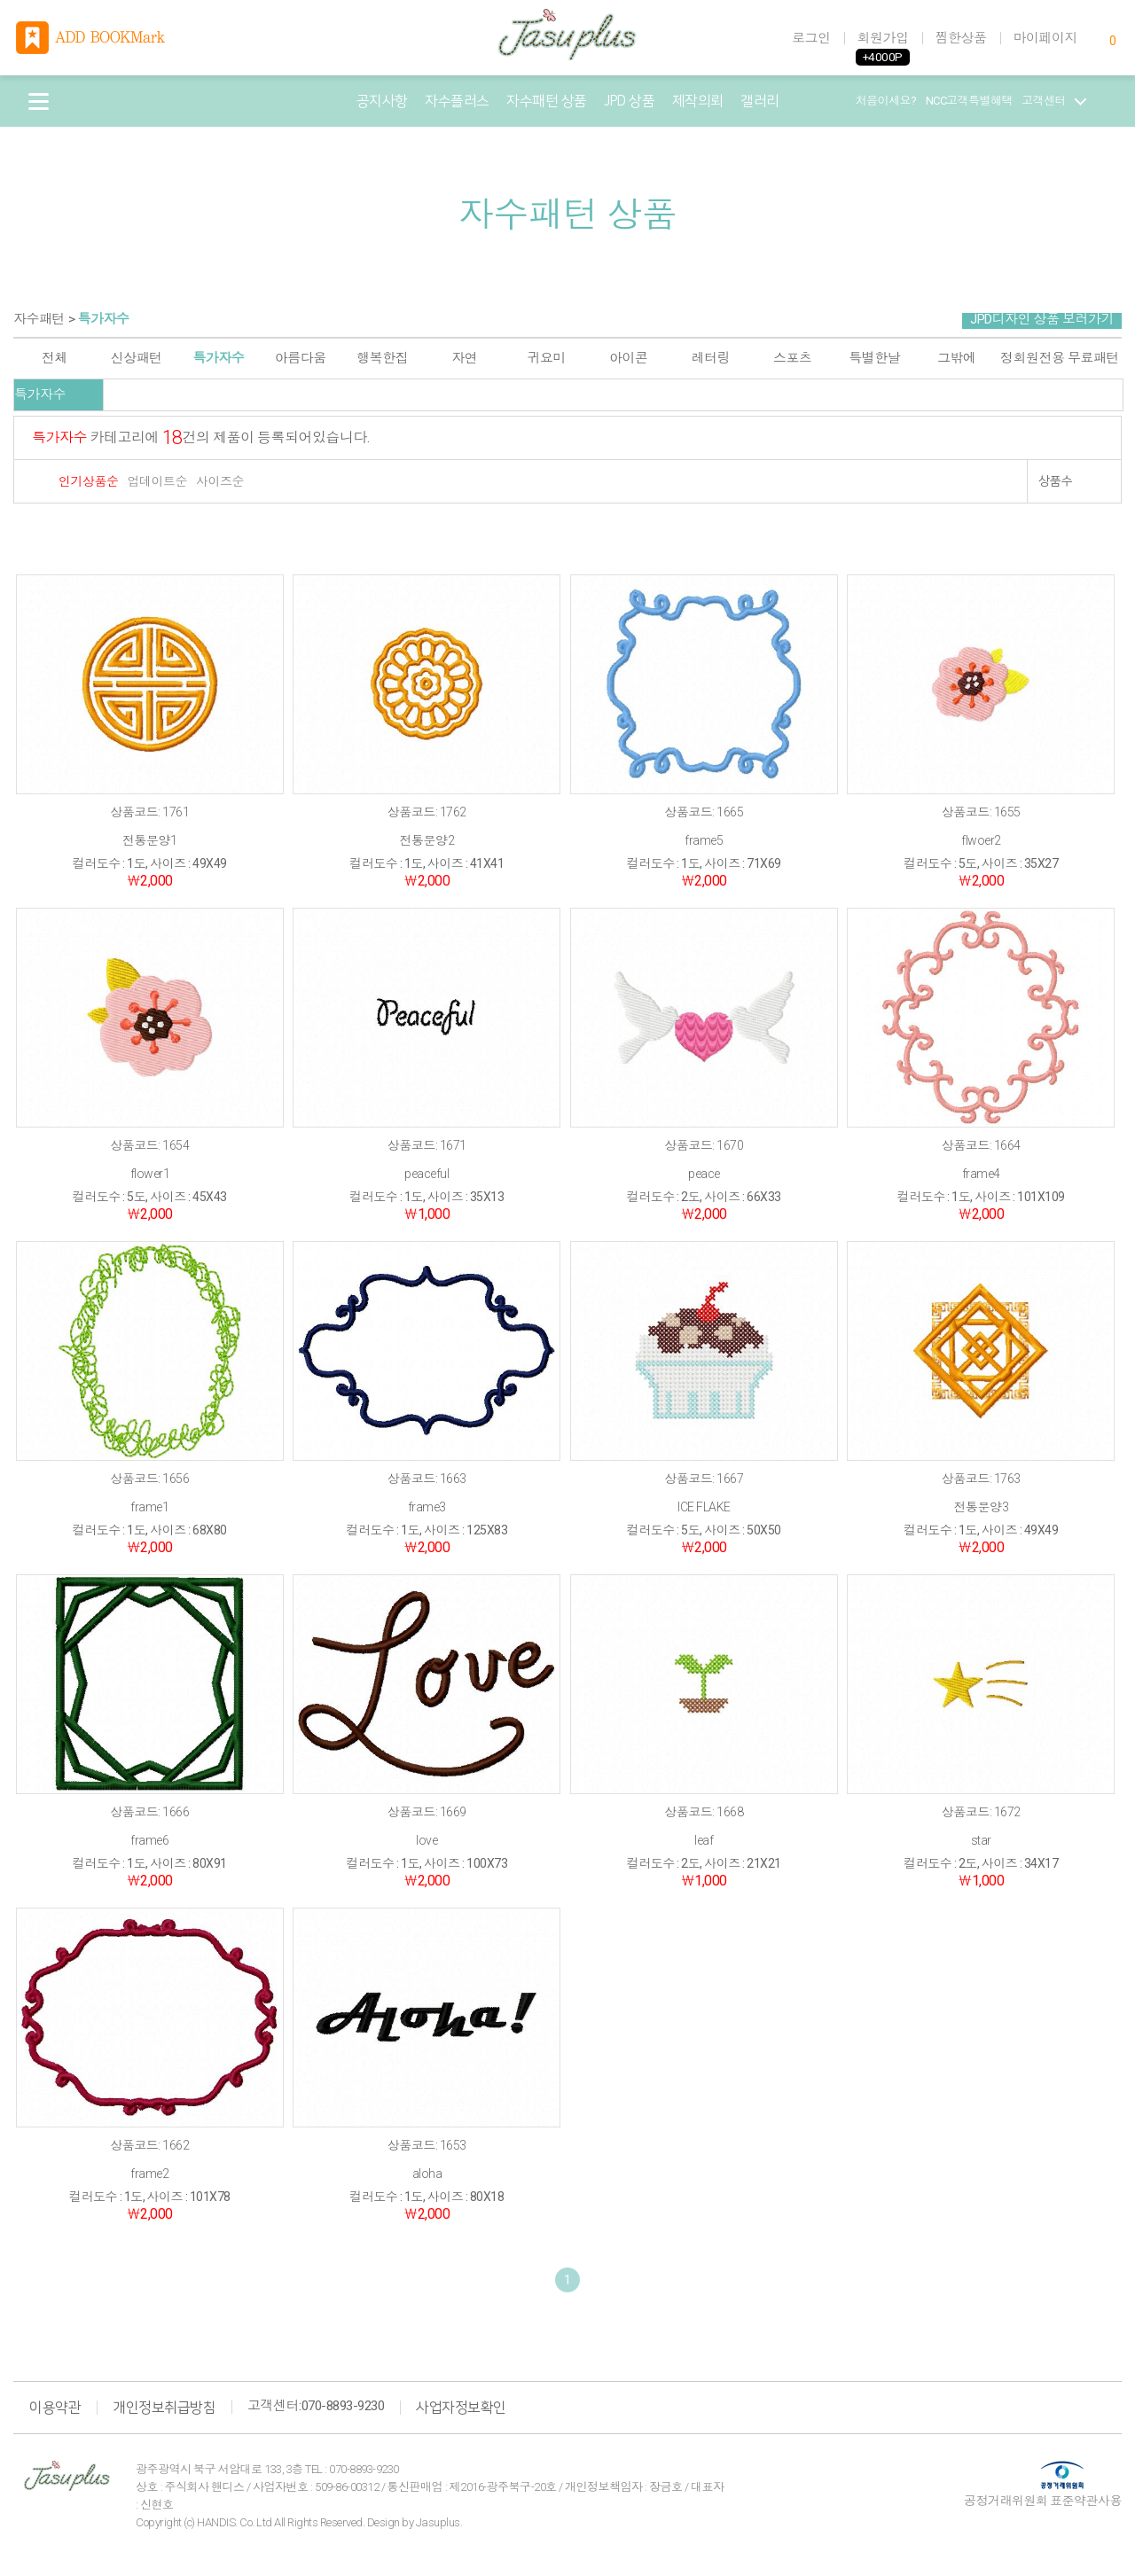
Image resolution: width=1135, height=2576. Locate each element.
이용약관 (55, 2408)
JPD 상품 (629, 101)
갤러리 (759, 101)
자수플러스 (457, 101)
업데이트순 (158, 481)
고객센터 (1054, 100)
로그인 (811, 38)
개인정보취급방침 (164, 2408)
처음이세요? (886, 100)
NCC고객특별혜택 (970, 100)
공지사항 (382, 101)
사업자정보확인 (461, 2408)
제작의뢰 (698, 101)
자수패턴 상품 (546, 101)
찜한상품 (961, 38)
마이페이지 (1046, 38)
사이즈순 (220, 481)
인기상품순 (89, 481)
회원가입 (883, 38)
